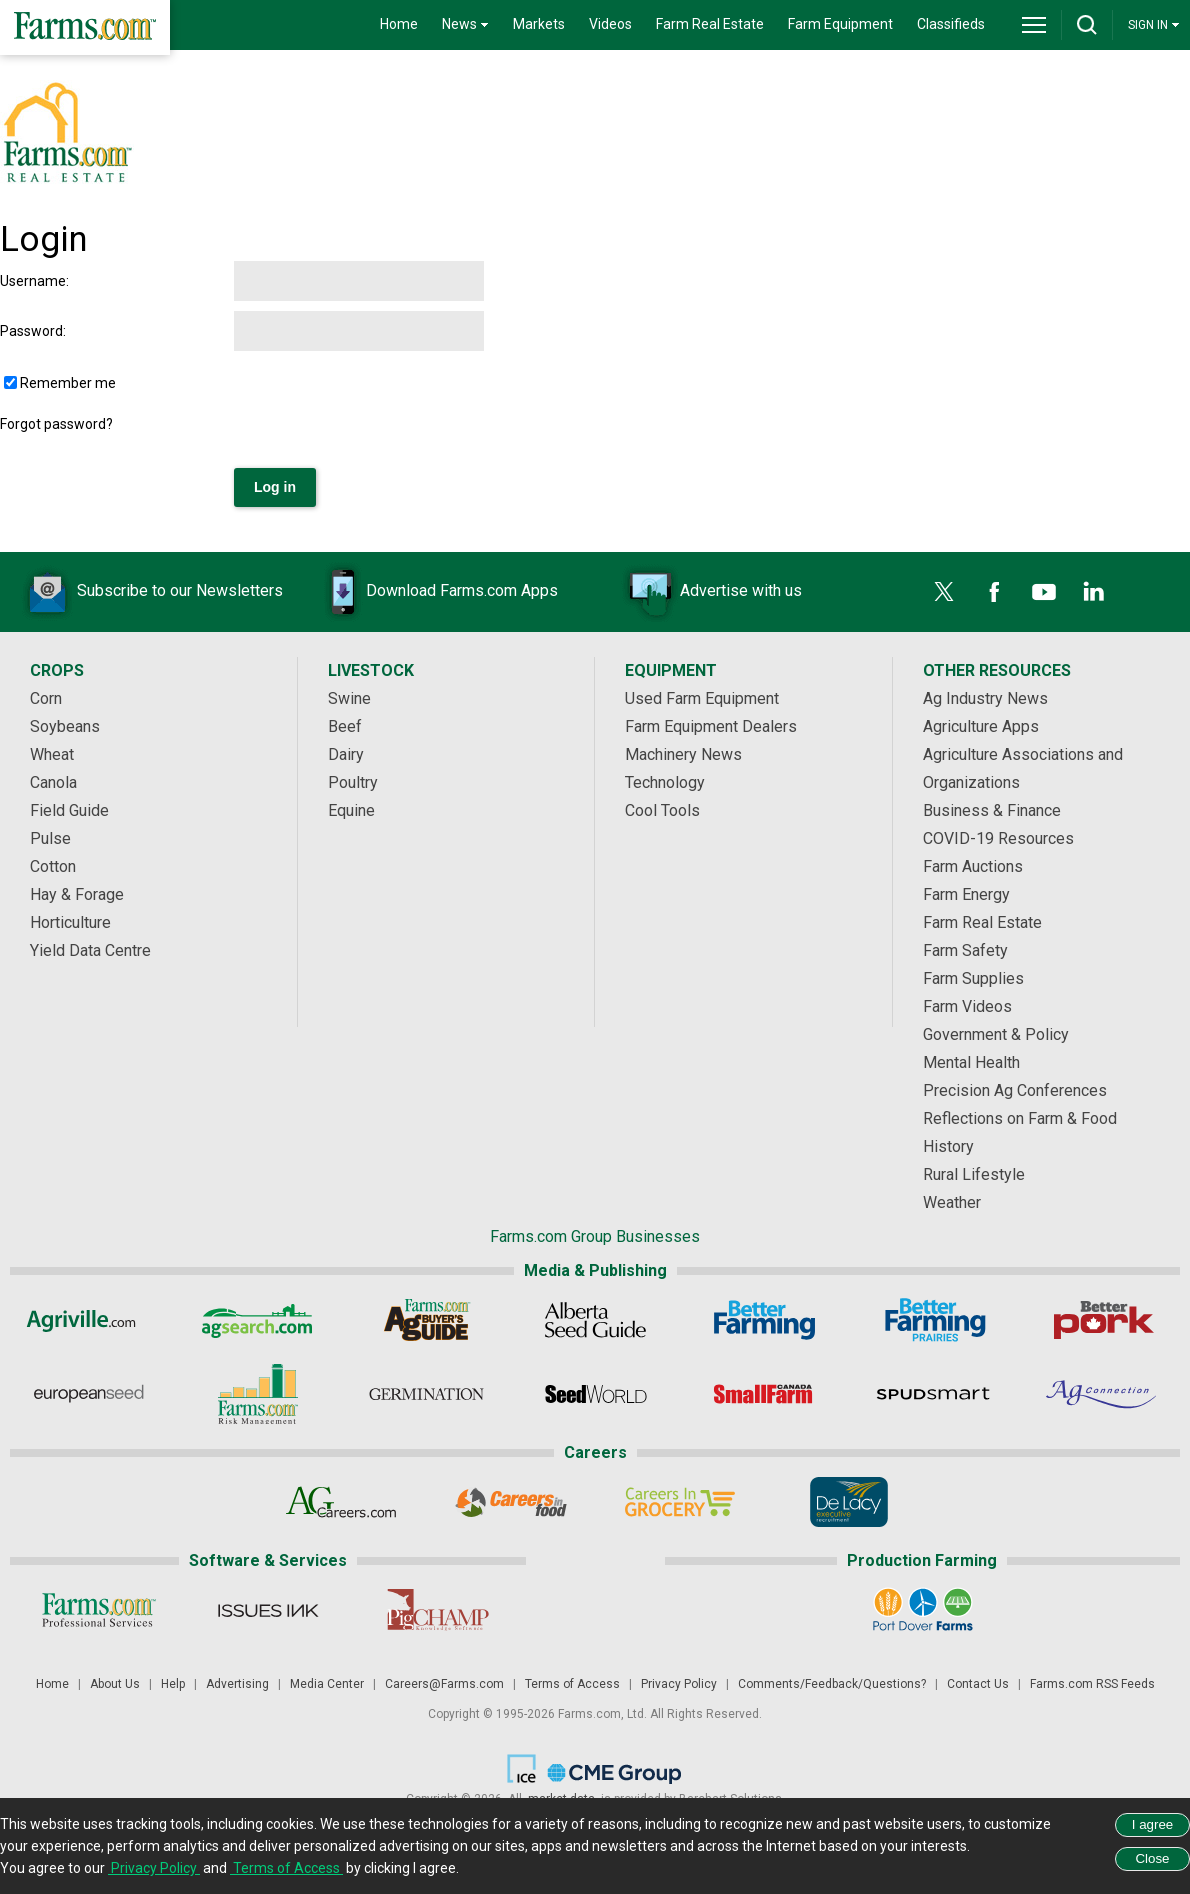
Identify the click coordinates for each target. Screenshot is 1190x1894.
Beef (345, 726)
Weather (952, 1202)
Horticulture (70, 922)
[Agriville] (88, 1320)
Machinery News (683, 754)
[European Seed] (88, 1394)
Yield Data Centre (90, 950)
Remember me (68, 383)
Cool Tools (662, 810)
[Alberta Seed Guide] (595, 1320)
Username (33, 281)
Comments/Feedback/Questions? (832, 1684)
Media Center (327, 1684)
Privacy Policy (679, 1684)
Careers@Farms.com (444, 1684)
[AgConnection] (1102, 1394)
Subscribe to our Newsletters (150, 592)
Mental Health (971, 1062)
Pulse (50, 838)
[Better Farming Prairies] (933, 1320)
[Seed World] (595, 1394)
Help (173, 1684)
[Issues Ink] (267, 1610)
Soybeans (65, 726)
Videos (610, 24)
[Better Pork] (1102, 1320)
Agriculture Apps (981, 726)
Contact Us (978, 1684)
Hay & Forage (77, 894)
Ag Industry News (985, 698)
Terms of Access (572, 1684)
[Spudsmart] (933, 1394)
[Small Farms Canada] (764, 1394)
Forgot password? (56, 424)
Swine (349, 698)
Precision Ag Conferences (1015, 1090)
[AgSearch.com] (257, 1320)
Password (31, 331)
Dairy (346, 754)
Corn (46, 698)
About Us (115, 1684)
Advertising (237, 1684)
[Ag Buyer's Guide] (426, 1320)
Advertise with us (711, 592)
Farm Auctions (973, 866)
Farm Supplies (973, 978)
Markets (539, 24)
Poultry (353, 782)
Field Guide (69, 810)
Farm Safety (965, 950)
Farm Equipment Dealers (711, 726)
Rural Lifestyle (974, 1174)
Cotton (53, 866)
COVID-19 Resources (998, 838)
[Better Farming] (764, 1320)
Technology (665, 782)
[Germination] (426, 1394)
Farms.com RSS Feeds (1092, 1684)
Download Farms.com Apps (432, 592)
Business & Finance (992, 810)
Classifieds (951, 24)
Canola (53, 782)
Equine (351, 810)
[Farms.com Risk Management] (257, 1394)
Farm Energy (966, 894)
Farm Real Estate (710, 24)
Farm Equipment (840, 24)
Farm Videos (967, 1006)
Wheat (52, 754)
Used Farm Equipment (702, 698)
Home (399, 24)
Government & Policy (996, 1034)
